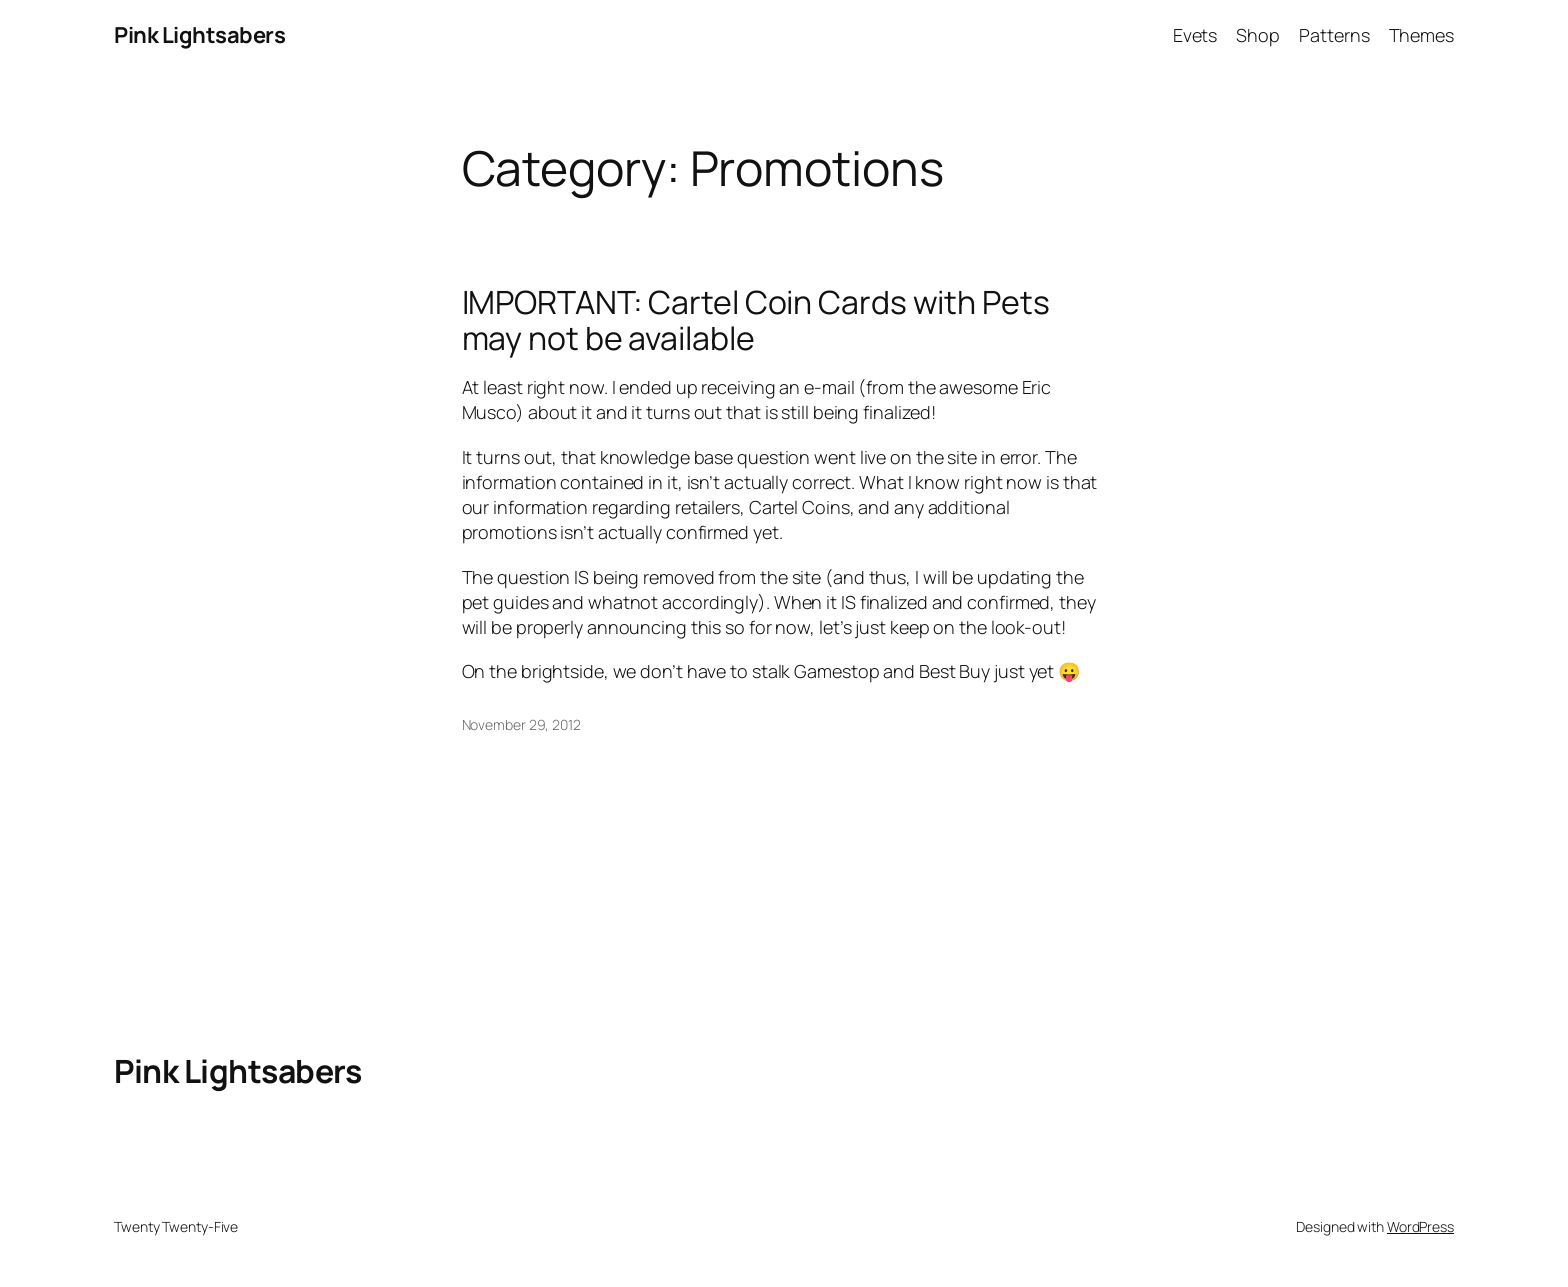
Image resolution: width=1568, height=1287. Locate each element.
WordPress (1420, 1226)
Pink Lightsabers (199, 35)
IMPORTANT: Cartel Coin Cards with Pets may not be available (756, 320)
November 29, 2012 (521, 724)
